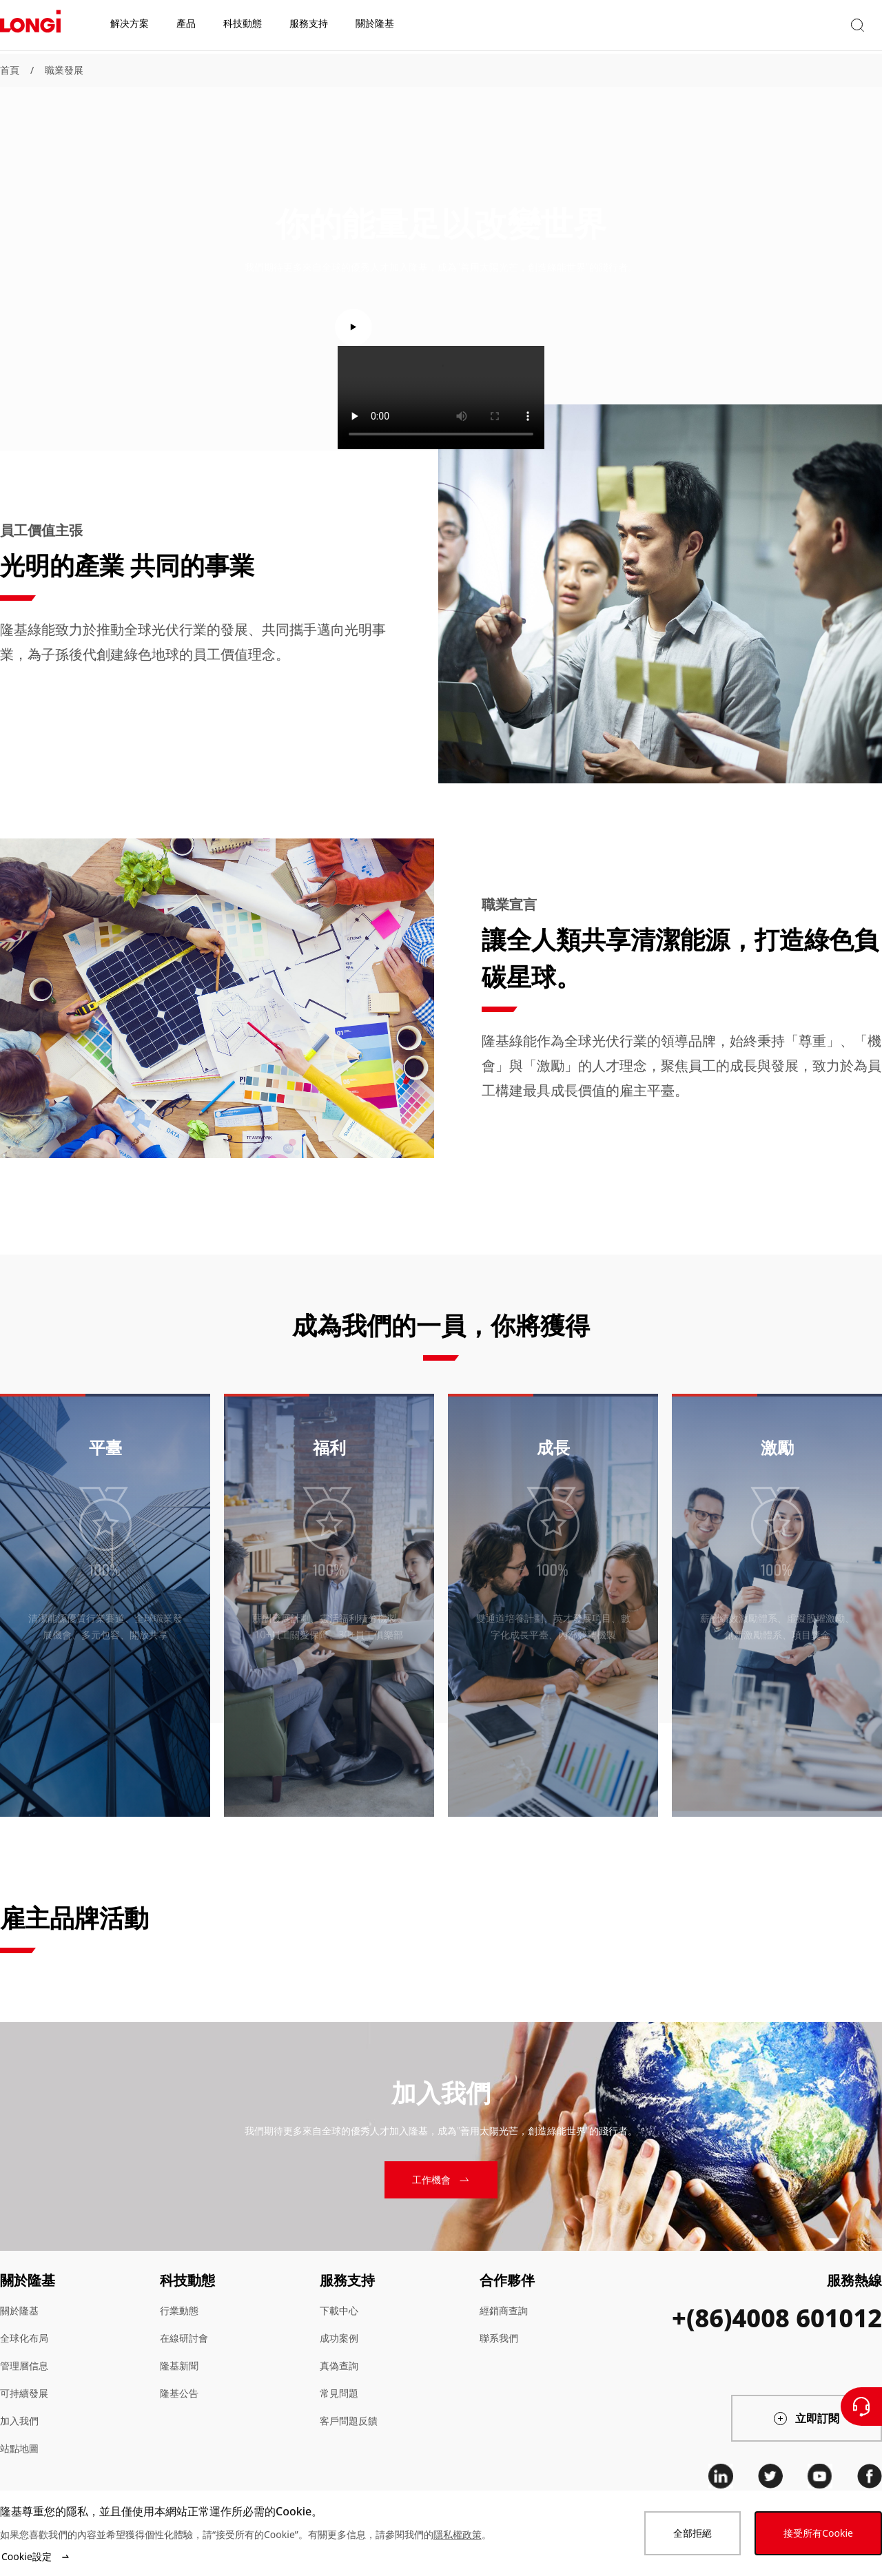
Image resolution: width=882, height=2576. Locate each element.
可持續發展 (24, 2393)
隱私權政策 (457, 2534)
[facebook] (869, 2476)
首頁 (9, 69)
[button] (754, 26)
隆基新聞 (179, 2365)
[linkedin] (720, 2476)
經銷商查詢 (504, 2310)
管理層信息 (24, 2365)
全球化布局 (24, 2338)
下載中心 (339, 2310)
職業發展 (64, 69)
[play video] (441, 327)
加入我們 (19, 2420)
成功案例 (339, 2338)
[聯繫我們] (861, 2406)
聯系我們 (499, 2338)
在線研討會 (184, 2338)
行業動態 (179, 2310)
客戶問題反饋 (349, 2420)
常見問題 (339, 2393)
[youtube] (820, 2476)
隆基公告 (179, 2393)
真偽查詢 (339, 2365)
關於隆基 (19, 2310)
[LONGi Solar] (30, 27)
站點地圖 (19, 2448)
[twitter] (770, 2476)
